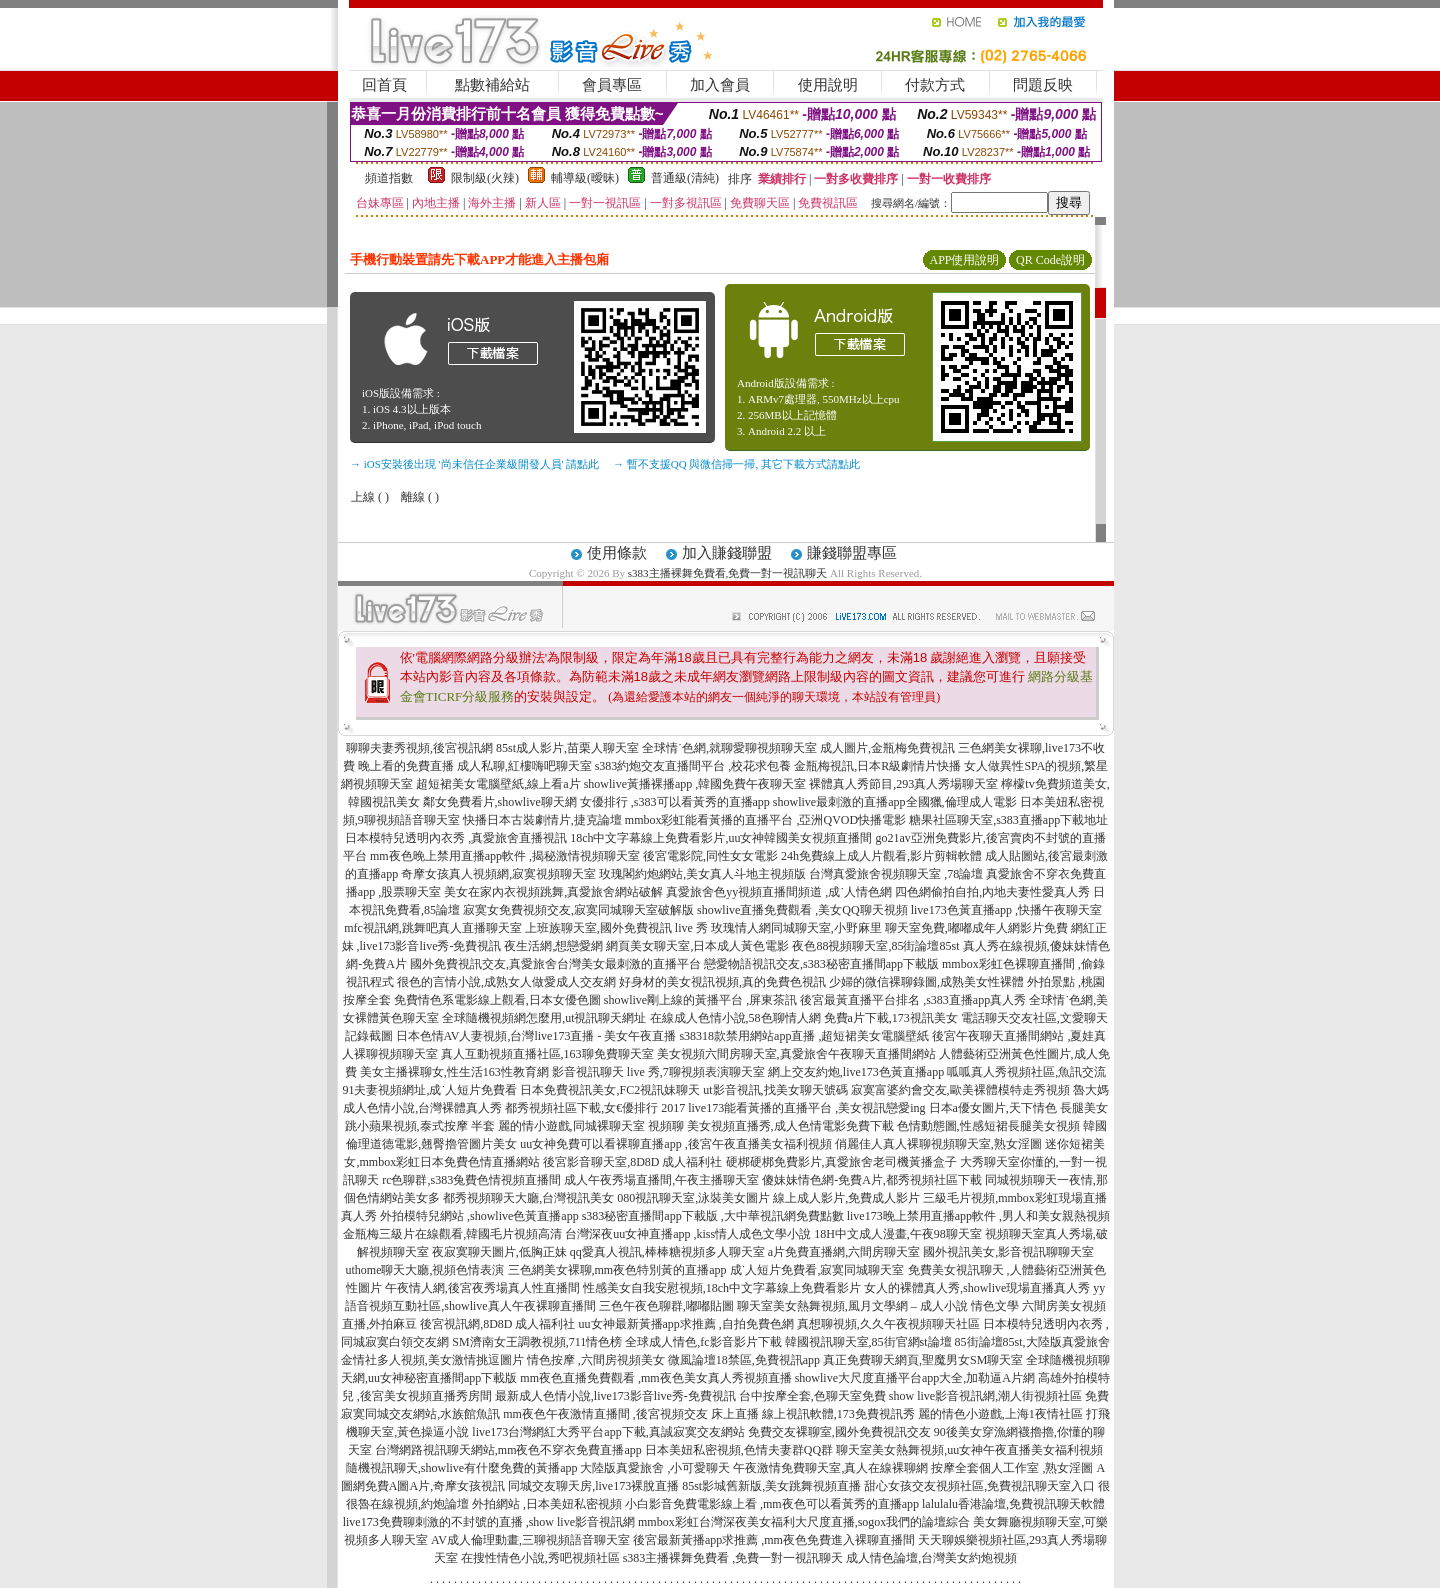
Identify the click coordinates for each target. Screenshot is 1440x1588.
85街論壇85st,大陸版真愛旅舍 (1032, 1342)
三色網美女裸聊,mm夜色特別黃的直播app (617, 1270)
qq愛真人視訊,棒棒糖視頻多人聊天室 (667, 1252)
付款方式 (935, 85)
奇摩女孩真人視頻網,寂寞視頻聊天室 (498, 874)
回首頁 (384, 85)
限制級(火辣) (485, 178)
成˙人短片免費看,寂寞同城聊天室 (817, 1270)
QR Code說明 (1050, 260)
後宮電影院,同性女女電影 (710, 856)
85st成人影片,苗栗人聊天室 (567, 748)
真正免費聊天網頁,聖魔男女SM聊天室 (923, 1360)
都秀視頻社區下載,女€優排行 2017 (595, 1108)
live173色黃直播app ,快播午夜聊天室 (1006, 910)
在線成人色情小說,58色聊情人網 (735, 1018)
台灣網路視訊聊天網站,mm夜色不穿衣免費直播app (508, 1450)
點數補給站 (492, 85)
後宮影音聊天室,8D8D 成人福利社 (632, 1162)
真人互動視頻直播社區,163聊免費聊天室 (547, 1054)
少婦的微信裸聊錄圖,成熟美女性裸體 (926, 982)
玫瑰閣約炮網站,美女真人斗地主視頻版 (702, 874)
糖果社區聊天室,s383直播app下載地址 (1008, 820)
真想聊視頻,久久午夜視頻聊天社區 (888, 1324)
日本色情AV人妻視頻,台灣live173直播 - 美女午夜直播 (536, 1036)
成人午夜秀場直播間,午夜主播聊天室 (661, 1180)
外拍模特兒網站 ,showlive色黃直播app (481, 1216)
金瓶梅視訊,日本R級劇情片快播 (877, 766)
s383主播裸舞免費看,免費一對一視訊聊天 (728, 573)
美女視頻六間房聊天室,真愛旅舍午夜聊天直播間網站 (796, 1054)
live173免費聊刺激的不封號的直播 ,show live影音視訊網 (489, 1522)
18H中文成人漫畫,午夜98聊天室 (898, 1234)
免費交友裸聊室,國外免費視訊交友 (839, 1432)
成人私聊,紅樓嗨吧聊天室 (524, 766)
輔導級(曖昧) (585, 178)
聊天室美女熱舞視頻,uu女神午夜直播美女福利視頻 (969, 1450)
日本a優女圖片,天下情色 (993, 1108)
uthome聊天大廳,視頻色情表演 (425, 1270)
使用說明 (828, 85)
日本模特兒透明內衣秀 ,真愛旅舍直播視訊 (456, 838)
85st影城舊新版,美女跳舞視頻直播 (771, 1486)
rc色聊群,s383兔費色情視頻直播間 (473, 1180)
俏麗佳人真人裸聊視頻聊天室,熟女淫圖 (938, 1144)
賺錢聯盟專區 (852, 553)
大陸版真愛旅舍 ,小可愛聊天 (655, 1468)
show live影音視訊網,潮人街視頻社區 (985, 1396)
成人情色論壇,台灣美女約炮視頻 (931, 1558)
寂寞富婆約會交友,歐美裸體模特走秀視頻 (960, 1090)
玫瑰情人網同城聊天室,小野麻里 (796, 928)
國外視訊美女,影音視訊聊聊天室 (1008, 1252)
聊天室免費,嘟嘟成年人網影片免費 (976, 928)
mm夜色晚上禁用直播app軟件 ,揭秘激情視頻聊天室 (505, 856)
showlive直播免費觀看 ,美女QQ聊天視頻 (802, 910)
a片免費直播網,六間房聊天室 (844, 1252)
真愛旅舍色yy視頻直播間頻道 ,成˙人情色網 (779, 892)
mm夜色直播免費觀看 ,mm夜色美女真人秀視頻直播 (655, 1378)
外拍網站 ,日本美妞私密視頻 (547, 1504)
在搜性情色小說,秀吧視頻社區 (540, 1558)
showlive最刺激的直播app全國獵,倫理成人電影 (895, 802)
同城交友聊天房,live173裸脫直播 (595, 1486)
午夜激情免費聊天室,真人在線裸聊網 (830, 1468)
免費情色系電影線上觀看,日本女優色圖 (497, 1000)
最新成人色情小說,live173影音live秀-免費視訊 (615, 1396)
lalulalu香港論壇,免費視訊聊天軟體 (1013, 1504)
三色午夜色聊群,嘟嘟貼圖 (666, 1306)
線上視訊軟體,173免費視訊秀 (838, 1414)
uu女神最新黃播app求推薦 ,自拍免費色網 (686, 1324)
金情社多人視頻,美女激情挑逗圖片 (432, 1360)
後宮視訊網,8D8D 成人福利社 (497, 1324)
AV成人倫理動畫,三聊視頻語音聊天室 (530, 1540)
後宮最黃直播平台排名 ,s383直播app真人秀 (913, 1000)
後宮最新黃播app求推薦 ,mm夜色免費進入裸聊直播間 (774, 1540)
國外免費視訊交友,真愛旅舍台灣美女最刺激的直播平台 (555, 964)
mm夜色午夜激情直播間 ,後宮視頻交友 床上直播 (631, 1414)
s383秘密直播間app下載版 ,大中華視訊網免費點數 (713, 1216)
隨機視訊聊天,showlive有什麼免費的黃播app (462, 1468)
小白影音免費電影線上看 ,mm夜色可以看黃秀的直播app (772, 1504)
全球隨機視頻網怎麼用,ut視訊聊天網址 (544, 1018)
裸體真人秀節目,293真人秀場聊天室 (903, 784)
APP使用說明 (964, 260)
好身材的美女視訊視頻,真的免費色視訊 (722, 982)
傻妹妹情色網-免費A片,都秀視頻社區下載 (872, 1180)
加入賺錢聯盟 (727, 553)
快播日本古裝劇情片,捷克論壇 (542, 820)
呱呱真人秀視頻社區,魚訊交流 (1026, 1072)
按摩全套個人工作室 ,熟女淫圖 (1012, 1468)
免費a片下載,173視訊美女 (891, 1018)
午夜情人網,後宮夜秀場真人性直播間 (482, 1288)
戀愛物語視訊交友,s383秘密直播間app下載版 (821, 964)
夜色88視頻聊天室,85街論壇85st (875, 946)
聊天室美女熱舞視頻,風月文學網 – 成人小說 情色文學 (878, 1306)
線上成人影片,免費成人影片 (846, 1198)
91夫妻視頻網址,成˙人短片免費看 (429, 1090)
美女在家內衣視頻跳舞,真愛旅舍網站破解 (553, 892)
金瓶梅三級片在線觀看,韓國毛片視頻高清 (452, 1234)
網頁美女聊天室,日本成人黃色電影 (697, 946)
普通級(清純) (685, 178)
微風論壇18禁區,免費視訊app (744, 1360)
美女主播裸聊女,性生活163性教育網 (454, 1072)
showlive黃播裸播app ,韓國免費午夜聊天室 (695, 784)
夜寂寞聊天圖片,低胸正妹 (499, 1252)
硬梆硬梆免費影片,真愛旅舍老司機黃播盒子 (841, 1162)
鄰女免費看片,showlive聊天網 (500, 802)
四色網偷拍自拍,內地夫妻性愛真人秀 (992, 892)
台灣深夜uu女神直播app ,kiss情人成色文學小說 (688, 1234)
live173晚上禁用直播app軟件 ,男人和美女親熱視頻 (978, 1216)
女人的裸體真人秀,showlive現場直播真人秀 (977, 1288)
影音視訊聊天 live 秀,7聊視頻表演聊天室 (658, 1072)
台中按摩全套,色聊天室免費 (812, 1396)
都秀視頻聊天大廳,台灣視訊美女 (528, 1198)
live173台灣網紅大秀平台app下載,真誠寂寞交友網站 (608, 1432)
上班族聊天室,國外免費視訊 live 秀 (616, 928)
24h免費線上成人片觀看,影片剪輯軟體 (881, 856)
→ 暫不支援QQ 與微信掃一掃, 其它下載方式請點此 (736, 464)
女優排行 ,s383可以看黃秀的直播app (675, 802)
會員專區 (612, 85)
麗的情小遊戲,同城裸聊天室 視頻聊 (591, 1126)
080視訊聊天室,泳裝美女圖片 (693, 1198)
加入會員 (720, 85)
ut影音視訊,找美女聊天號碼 (775, 1090)
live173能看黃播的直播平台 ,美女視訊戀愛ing (806, 1108)
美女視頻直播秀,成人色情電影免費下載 (790, 1126)
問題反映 (1043, 85)
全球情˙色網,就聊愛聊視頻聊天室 (729, 748)
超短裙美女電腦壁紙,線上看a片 (498, 784)
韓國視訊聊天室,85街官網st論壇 (868, 1342)
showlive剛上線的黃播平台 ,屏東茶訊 (700, 1000)
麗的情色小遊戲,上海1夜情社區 (1000, 1414)
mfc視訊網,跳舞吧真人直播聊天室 (433, 928)
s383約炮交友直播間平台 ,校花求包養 (693, 766)
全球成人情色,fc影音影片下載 (703, 1342)
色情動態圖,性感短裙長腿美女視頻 (988, 1126)
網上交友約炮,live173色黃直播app (856, 1072)
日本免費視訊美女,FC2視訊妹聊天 (610, 1090)
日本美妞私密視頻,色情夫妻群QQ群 (739, 1450)
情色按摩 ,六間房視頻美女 (596, 1360)
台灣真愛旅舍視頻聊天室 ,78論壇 (896, 874)
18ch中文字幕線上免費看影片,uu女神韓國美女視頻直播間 (722, 838)
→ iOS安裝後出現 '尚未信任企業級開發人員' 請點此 (474, 464)
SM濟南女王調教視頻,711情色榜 (537, 1342)
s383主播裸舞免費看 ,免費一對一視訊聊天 (733, 1558)
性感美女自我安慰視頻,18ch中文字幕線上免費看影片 (722, 1288)
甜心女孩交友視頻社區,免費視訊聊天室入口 (979, 1486)
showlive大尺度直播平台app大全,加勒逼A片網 (915, 1378)
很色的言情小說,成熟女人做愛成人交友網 (506, 982)
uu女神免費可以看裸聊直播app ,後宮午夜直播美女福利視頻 (675, 1144)
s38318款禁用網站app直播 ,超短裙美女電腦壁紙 (804, 1036)
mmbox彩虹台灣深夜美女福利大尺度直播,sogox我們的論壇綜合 (804, 1522)
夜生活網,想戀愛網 (553, 946)
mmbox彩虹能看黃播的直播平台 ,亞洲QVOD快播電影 (765, 820)
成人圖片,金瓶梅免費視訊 (887, 748)
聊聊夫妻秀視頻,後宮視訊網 (419, 748)
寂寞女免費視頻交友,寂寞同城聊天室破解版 (578, 910)
